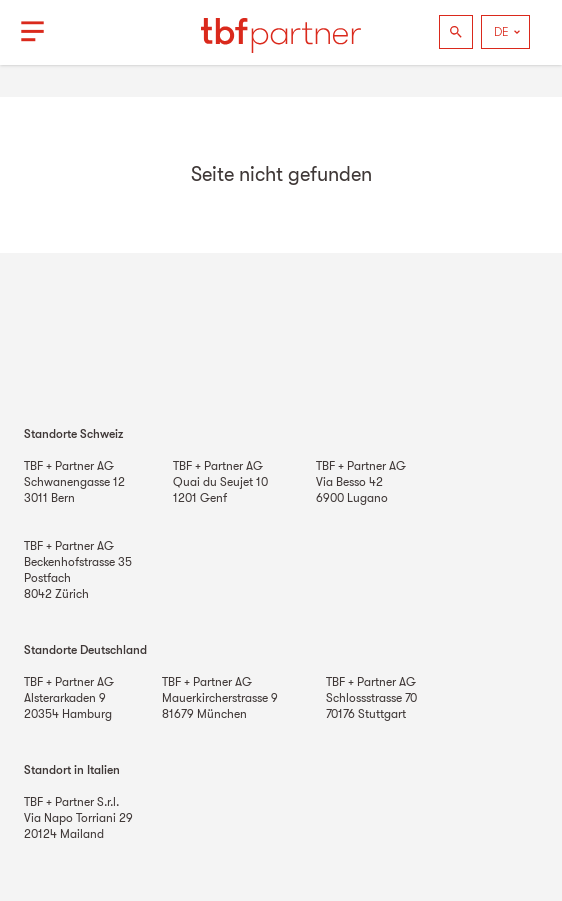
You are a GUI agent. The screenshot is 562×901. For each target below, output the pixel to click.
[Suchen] (456, 32)
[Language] (505, 32)
